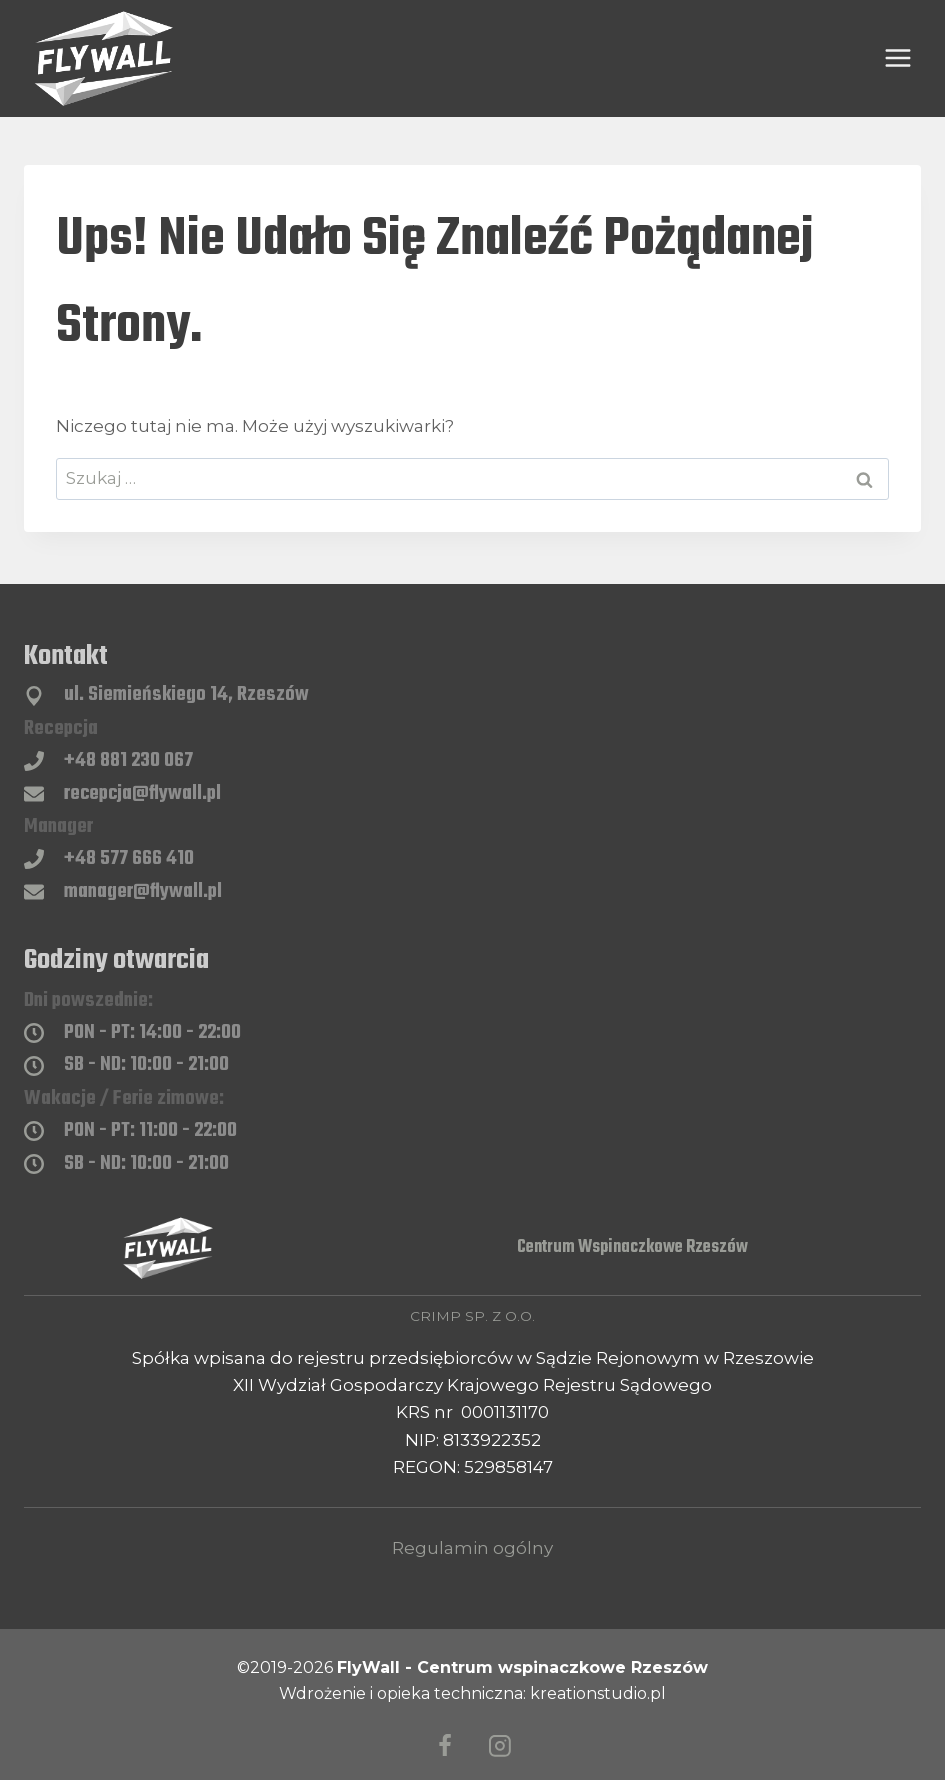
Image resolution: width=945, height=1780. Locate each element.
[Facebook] (445, 1747)
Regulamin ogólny (472, 1548)
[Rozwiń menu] (897, 58)
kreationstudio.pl (598, 1693)
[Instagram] (500, 1747)
